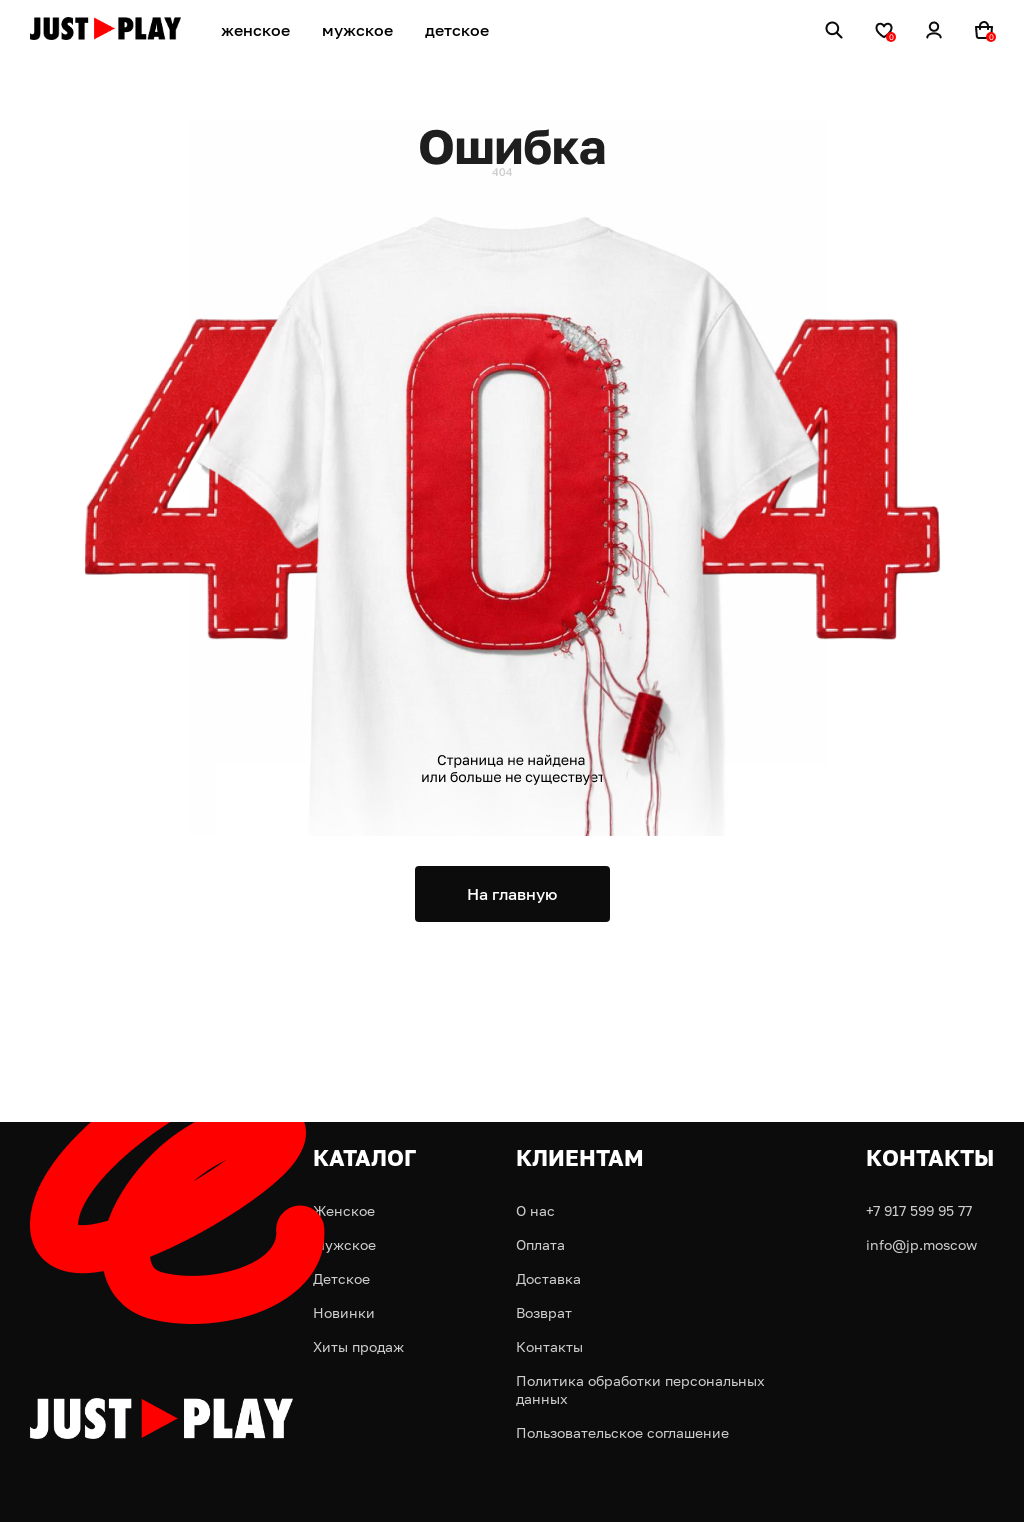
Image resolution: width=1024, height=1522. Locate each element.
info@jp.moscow (921, 1244)
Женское (344, 1210)
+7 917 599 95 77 (919, 1210)
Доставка (548, 1278)
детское (457, 30)
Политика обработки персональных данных (640, 1389)
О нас (535, 1210)
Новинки (344, 1312)
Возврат (544, 1312)
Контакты (549, 1346)
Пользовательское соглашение (622, 1432)
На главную (512, 894)
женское (255, 30)
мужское (357, 30)
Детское (341, 1278)
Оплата (540, 1244)
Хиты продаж (358, 1346)
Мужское (344, 1244)
